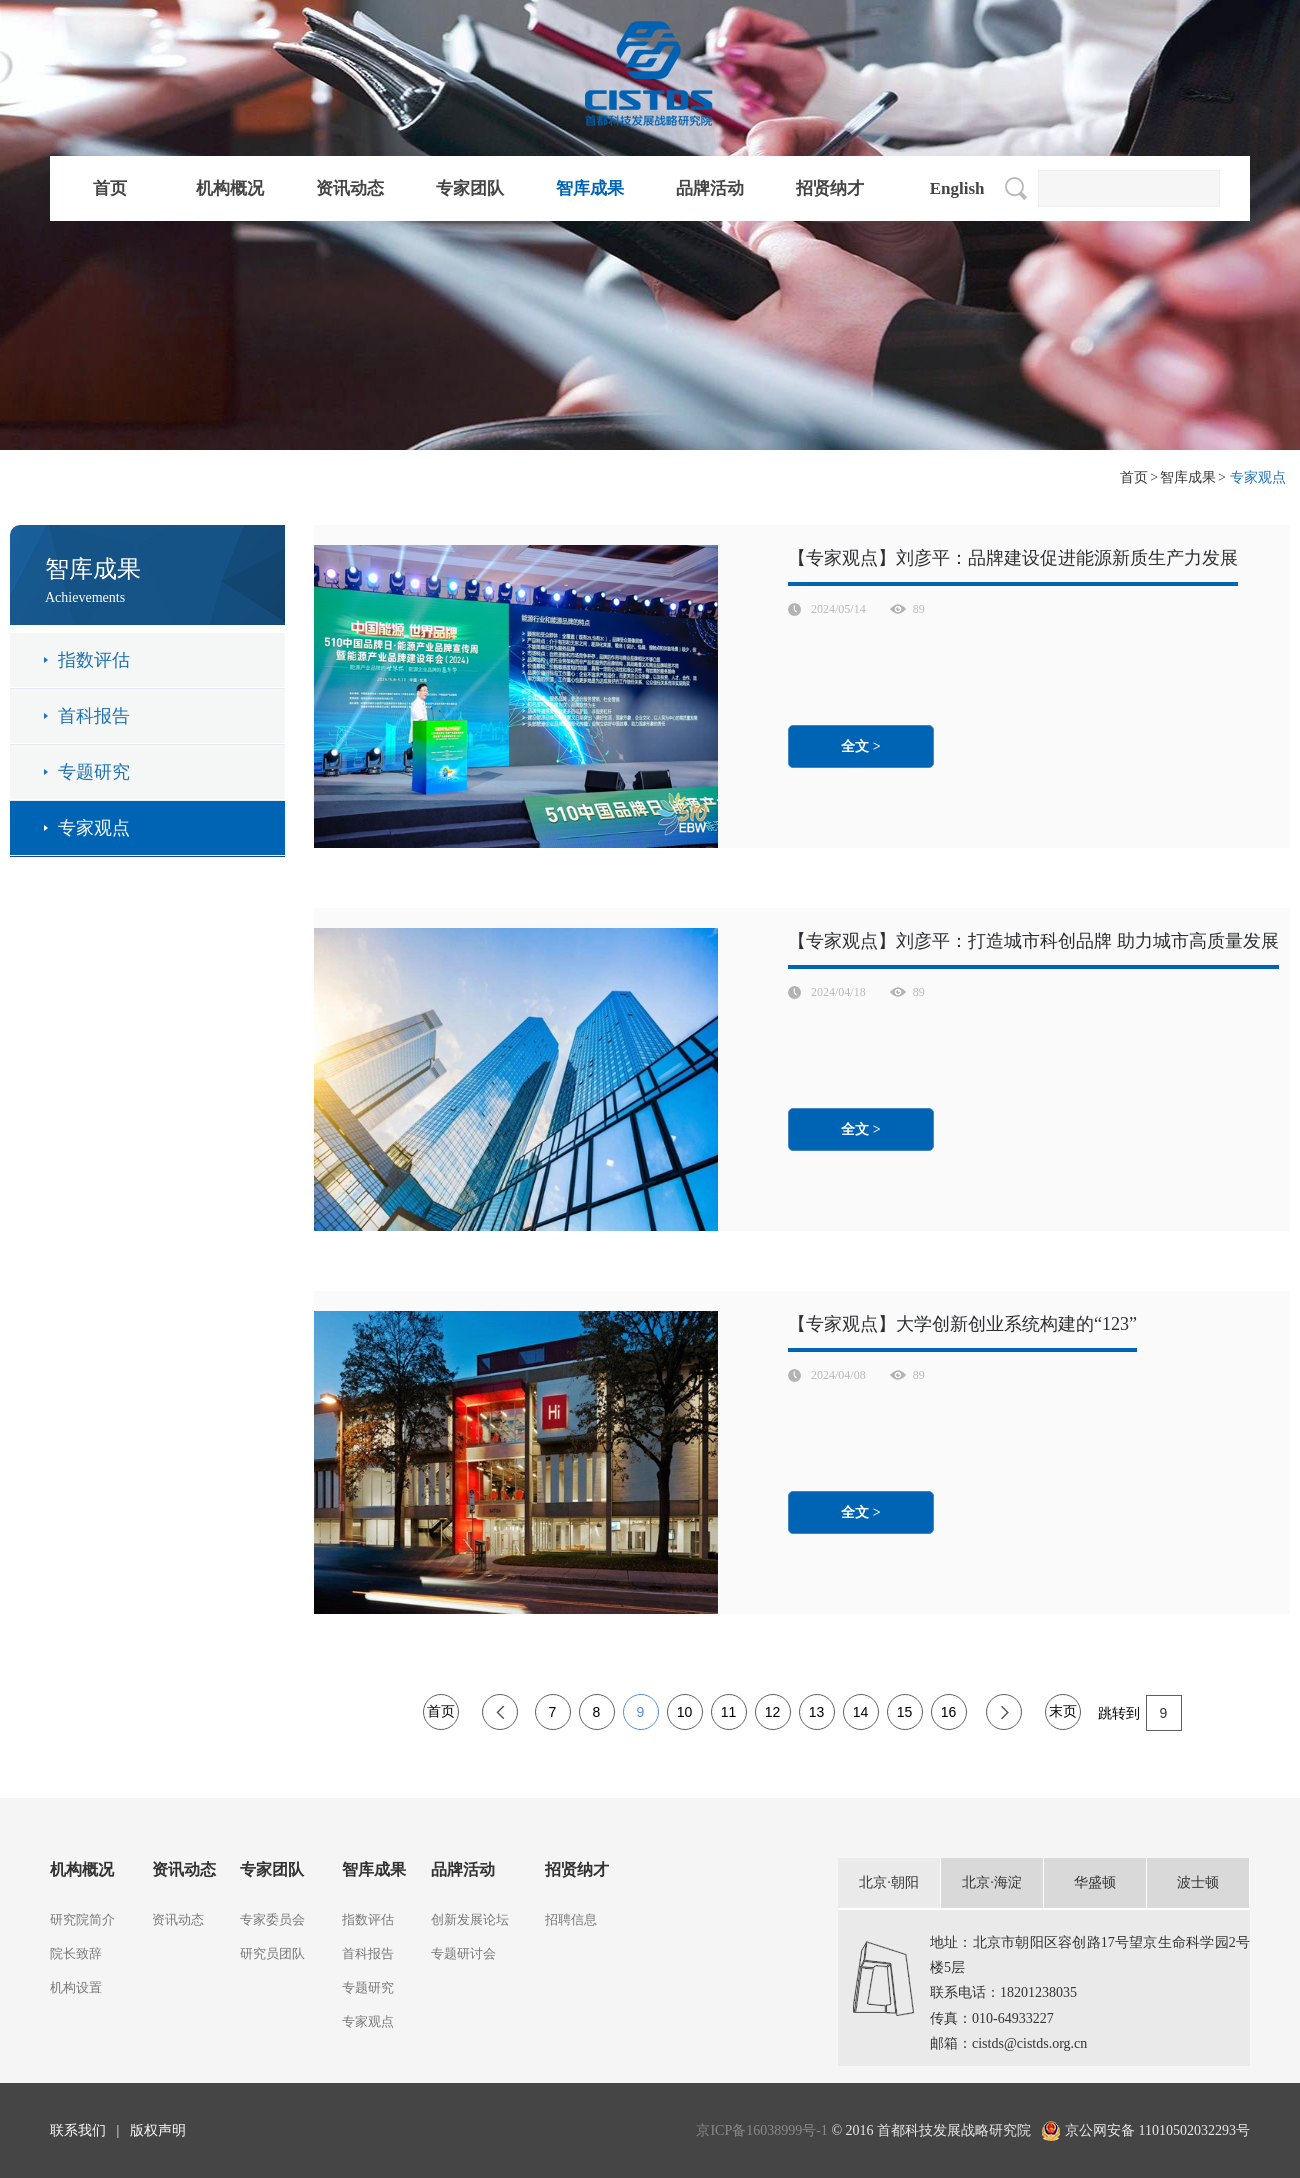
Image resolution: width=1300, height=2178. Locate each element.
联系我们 (78, 2130)
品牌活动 (710, 188)
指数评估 (94, 660)
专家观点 (94, 828)
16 (949, 1712)
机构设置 (76, 1987)
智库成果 (590, 188)
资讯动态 (350, 188)
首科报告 (94, 716)
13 (817, 1712)
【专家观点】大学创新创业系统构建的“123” (962, 1324)
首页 (110, 188)
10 (685, 1712)
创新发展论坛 (470, 1919)
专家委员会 (272, 1919)
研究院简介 (82, 1919)
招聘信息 (571, 1919)
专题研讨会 (463, 1953)
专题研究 (94, 772)
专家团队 (470, 188)
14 (861, 1712)
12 (773, 1712)
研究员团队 (272, 1953)
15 (905, 1712)
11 (729, 1712)
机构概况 (230, 188)
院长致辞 (76, 1953)
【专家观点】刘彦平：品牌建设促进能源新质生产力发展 (1013, 558)
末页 (1063, 1711)
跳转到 (1140, 1712)
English (957, 188)
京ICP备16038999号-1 (763, 2130)
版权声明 (158, 2130)
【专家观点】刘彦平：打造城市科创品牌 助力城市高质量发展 (1033, 941)
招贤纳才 (830, 188)
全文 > (860, 746)
